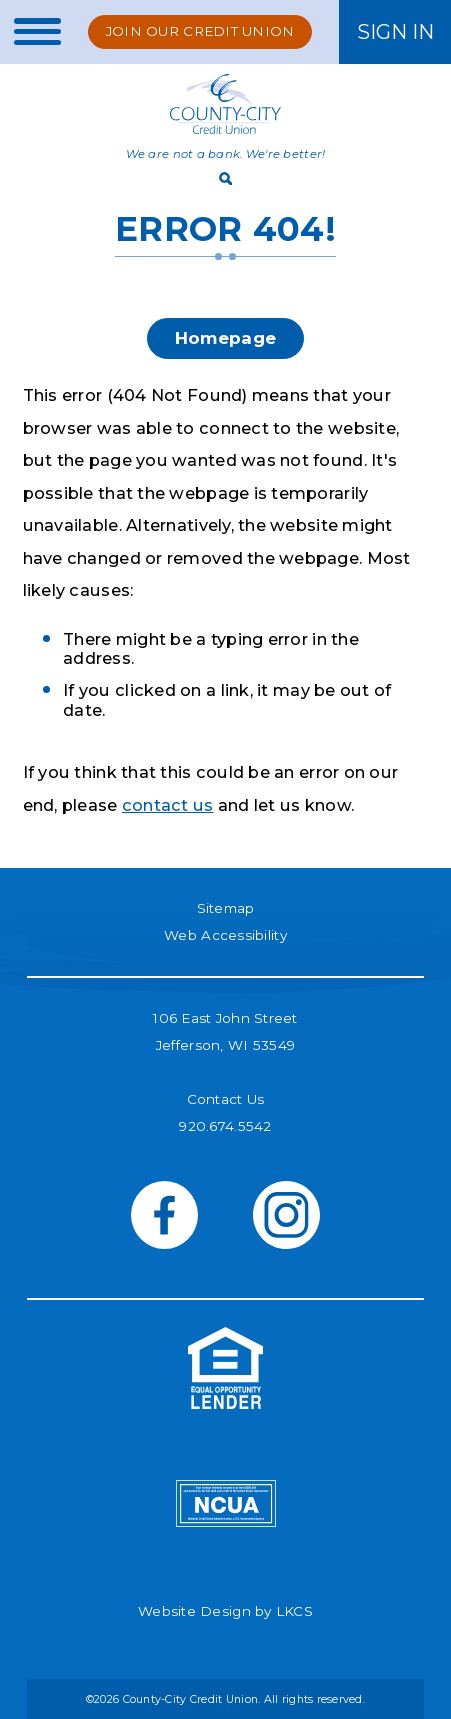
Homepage (225, 338)
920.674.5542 (225, 1126)
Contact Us (226, 1099)
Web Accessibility (225, 935)
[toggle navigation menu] (30, 32)
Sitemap (226, 908)
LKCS (294, 1611)
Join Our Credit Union (200, 31)
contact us (168, 805)
